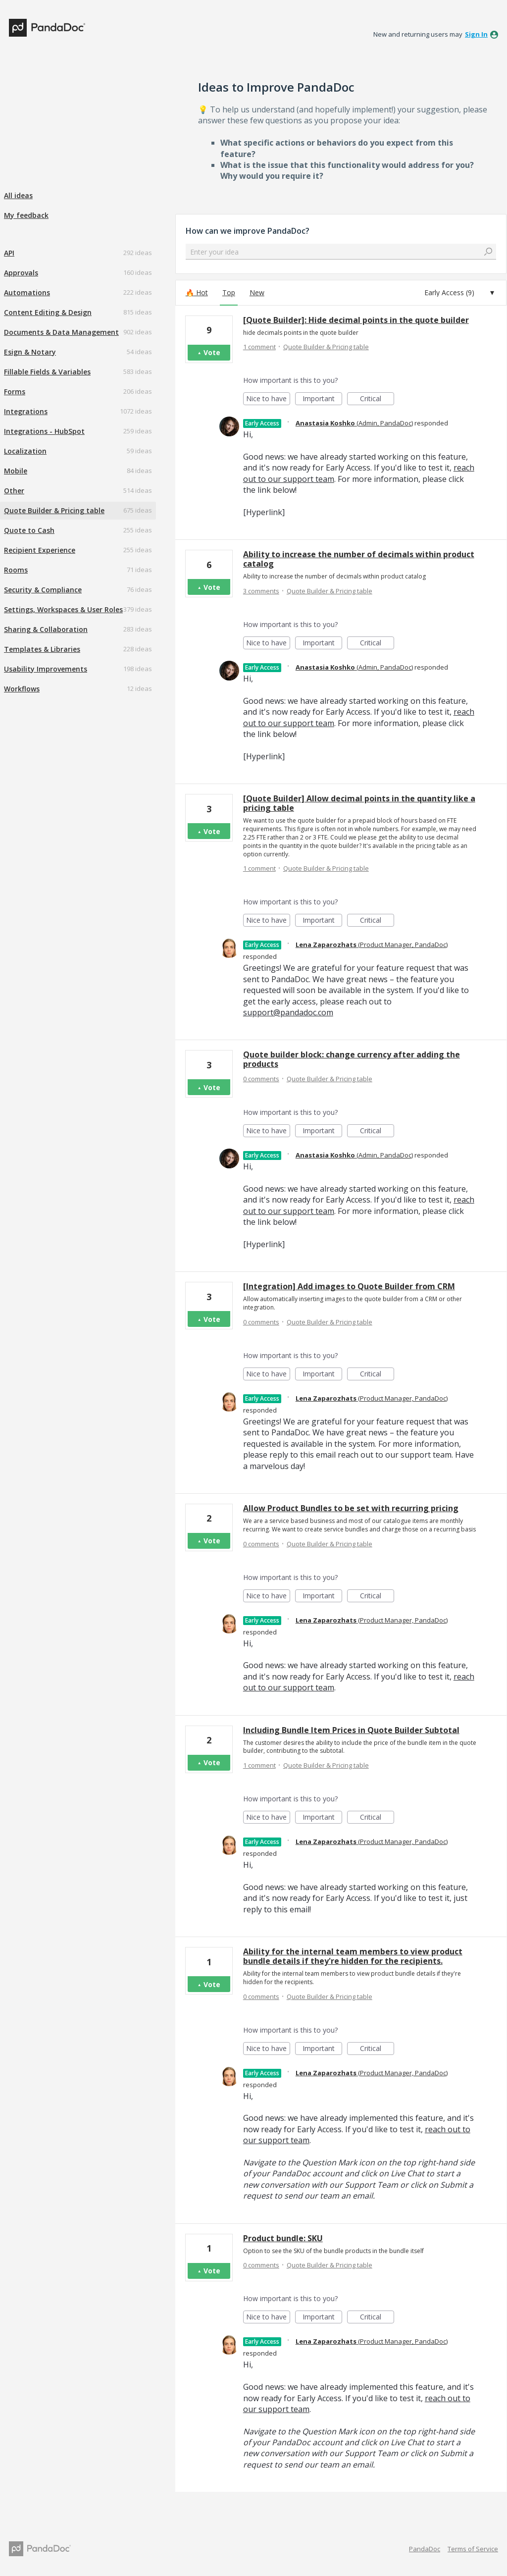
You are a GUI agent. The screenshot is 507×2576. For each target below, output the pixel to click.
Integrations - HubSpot (44, 431)
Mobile (15, 470)
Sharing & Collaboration (46, 629)
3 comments (261, 590)
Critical (377, 399)
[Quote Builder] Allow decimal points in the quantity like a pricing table (359, 803)
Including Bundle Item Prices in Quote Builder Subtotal (351, 1730)
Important (322, 399)
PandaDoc (424, 2548)
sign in (476, 34)
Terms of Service (473, 2548)
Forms (14, 391)
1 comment (259, 346)
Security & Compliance (43, 589)
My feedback (26, 215)
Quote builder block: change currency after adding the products (351, 1059)
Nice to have (268, 399)
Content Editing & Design (48, 312)
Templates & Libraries (42, 649)
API (9, 253)
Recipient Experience (39, 550)
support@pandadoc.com (288, 1012)
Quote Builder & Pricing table (54, 510)
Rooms (16, 570)
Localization (25, 451)
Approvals (21, 272)
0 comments (261, 1078)
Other (14, 490)
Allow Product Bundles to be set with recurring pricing (350, 1508)
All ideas (18, 195)
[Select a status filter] (459, 293)
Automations (27, 292)
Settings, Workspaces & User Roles (63, 609)
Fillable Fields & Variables (47, 371)
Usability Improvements (45, 669)
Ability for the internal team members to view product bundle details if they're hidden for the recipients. (352, 1956)
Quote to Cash (29, 530)
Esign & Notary (30, 352)
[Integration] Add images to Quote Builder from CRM (349, 1286)
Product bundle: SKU (283, 2238)
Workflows (22, 688)
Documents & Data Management (61, 332)
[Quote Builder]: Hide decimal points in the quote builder (356, 320)
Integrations (26, 411)
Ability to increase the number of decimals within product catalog (358, 559)
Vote (211, 352)
